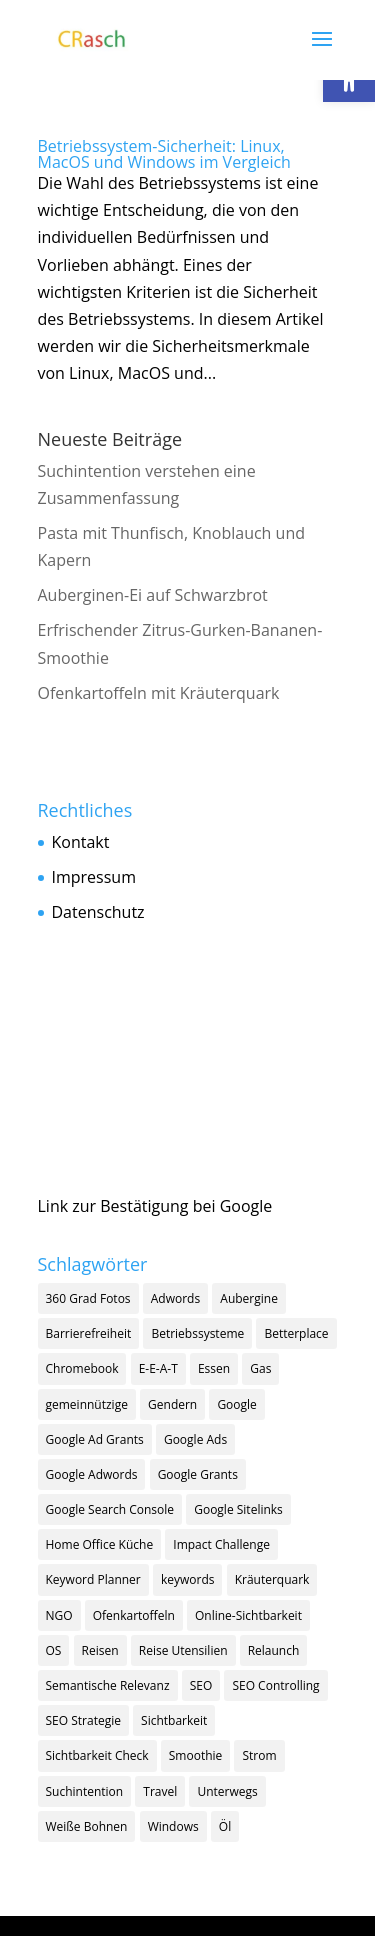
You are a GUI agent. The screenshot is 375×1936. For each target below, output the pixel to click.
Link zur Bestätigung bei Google (155, 1206)
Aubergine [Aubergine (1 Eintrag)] (249, 1298)
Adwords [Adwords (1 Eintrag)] (175, 1298)
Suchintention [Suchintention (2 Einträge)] (85, 1791)
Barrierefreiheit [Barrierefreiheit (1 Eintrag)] (89, 1333)
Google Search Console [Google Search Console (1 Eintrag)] (110, 1509)
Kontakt (81, 842)
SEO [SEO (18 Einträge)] (201, 1685)
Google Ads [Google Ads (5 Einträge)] (195, 1439)
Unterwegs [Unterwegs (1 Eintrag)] (227, 1791)
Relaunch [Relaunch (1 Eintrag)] (274, 1650)
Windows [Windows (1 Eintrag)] (173, 1826)
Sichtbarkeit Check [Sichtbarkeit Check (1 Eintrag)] (97, 1755)
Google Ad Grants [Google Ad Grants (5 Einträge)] (95, 1439)
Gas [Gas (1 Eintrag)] (260, 1368)
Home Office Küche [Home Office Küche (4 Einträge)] (100, 1544)
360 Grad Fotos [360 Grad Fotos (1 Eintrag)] (88, 1298)
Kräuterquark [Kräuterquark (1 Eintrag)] (272, 1579)
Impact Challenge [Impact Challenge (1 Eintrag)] (221, 1544)
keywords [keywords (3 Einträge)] (188, 1579)
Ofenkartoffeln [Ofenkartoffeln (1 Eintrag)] (134, 1615)
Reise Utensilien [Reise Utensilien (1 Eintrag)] (183, 1650)
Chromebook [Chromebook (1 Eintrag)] (82, 1368)
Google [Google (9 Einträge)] (236, 1404)
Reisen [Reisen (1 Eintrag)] (100, 1650)
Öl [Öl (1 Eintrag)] (225, 1826)
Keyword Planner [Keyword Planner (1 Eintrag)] (93, 1579)
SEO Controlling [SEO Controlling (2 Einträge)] (275, 1685)
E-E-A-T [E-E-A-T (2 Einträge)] (158, 1368)
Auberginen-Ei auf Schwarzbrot (153, 595)
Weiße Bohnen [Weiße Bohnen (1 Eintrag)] (87, 1826)
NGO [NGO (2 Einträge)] (59, 1615)
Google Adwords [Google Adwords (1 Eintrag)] (92, 1474)
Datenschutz (98, 912)
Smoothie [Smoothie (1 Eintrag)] (196, 1755)
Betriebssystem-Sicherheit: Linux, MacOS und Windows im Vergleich (164, 154)
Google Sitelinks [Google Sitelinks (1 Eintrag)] (238, 1509)
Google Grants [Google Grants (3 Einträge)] (198, 1474)
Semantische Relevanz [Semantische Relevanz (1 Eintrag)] (108, 1685)
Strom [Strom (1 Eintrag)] (259, 1755)
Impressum (94, 877)
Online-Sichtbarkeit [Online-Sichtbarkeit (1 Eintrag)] (248, 1615)
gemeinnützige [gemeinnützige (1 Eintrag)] (87, 1404)
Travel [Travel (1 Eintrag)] (160, 1791)
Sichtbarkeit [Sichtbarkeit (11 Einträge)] (174, 1720)
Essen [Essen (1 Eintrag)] (214, 1368)
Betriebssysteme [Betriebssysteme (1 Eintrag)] (197, 1333)
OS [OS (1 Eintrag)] (54, 1650)
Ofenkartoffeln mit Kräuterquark (159, 693)
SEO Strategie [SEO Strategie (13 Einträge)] (83, 1720)
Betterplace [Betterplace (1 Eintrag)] (296, 1333)
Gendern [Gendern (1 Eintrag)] (172, 1404)
